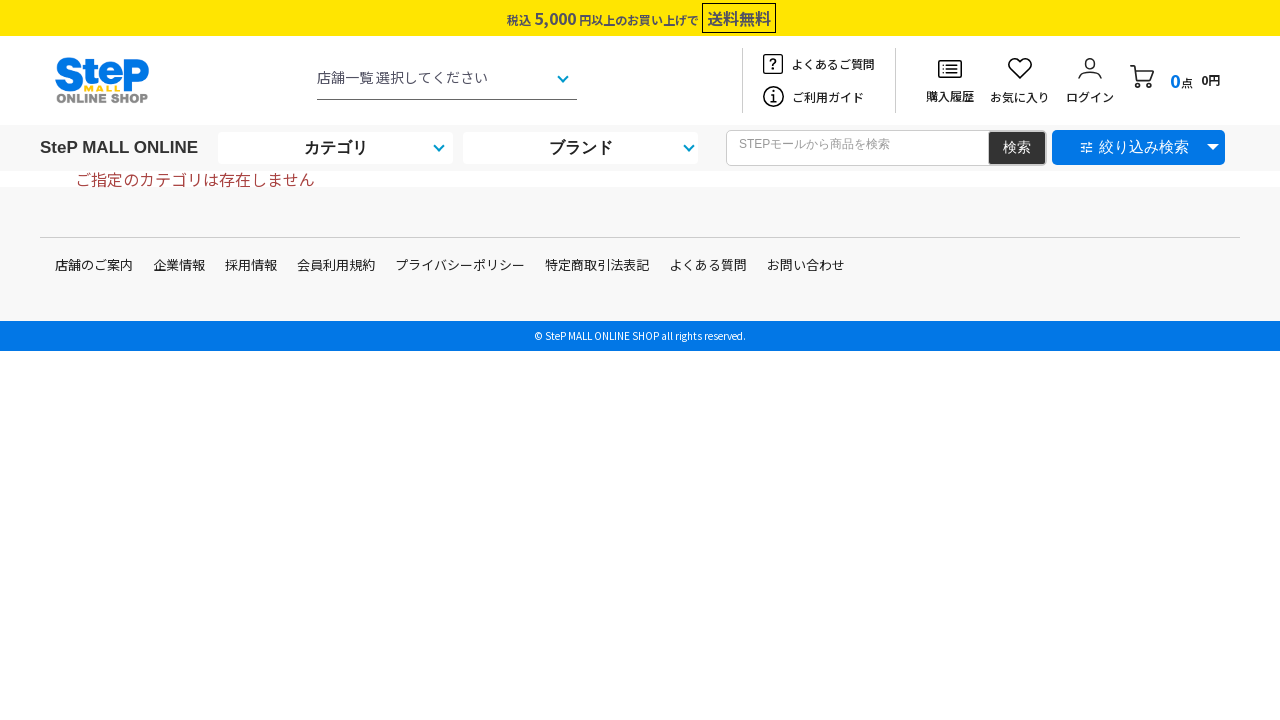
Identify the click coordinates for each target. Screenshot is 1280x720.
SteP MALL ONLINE (119, 147)
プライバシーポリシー (460, 264)
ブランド (581, 147)
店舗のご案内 (94, 264)
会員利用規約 (336, 264)
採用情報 (251, 264)
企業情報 (179, 264)
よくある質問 (708, 264)
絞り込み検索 (1144, 146)
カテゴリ (336, 147)
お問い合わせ (806, 264)
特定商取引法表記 (597, 264)
